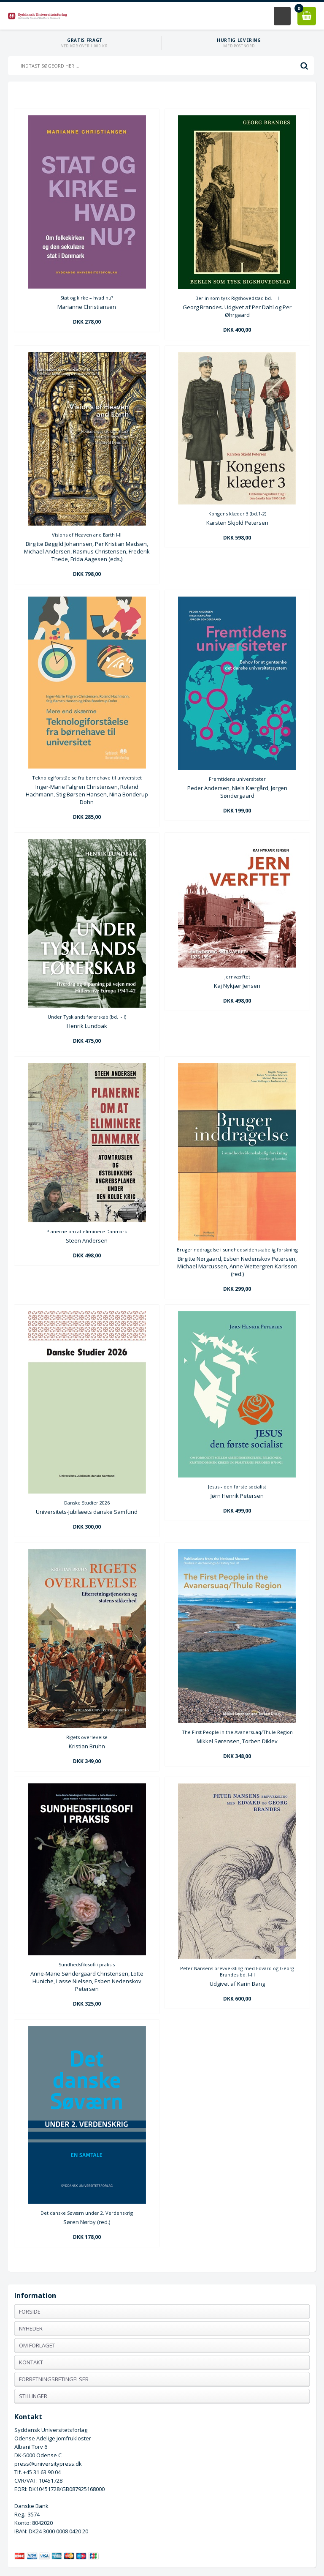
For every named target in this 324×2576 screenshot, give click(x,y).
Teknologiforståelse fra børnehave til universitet (87, 777)
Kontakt (31, 2362)
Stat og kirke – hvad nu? (86, 297)
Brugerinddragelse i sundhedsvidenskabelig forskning (237, 1249)
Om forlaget (37, 2345)
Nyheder (31, 2328)
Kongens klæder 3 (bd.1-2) (237, 513)
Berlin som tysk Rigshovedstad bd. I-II (237, 298)
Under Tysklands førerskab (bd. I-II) (87, 1017)
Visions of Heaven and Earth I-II (87, 535)
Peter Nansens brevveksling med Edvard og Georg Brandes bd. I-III (237, 1971)
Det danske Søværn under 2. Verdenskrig (86, 2213)
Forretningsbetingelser (54, 2379)
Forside (29, 2311)
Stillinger (33, 2396)
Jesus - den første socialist (237, 1486)
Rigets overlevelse (87, 1737)
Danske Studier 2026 (87, 1502)
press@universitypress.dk (48, 2463)
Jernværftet (237, 976)
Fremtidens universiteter (237, 779)
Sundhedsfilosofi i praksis (87, 1964)
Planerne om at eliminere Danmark (86, 1231)
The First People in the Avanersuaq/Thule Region (237, 1732)
